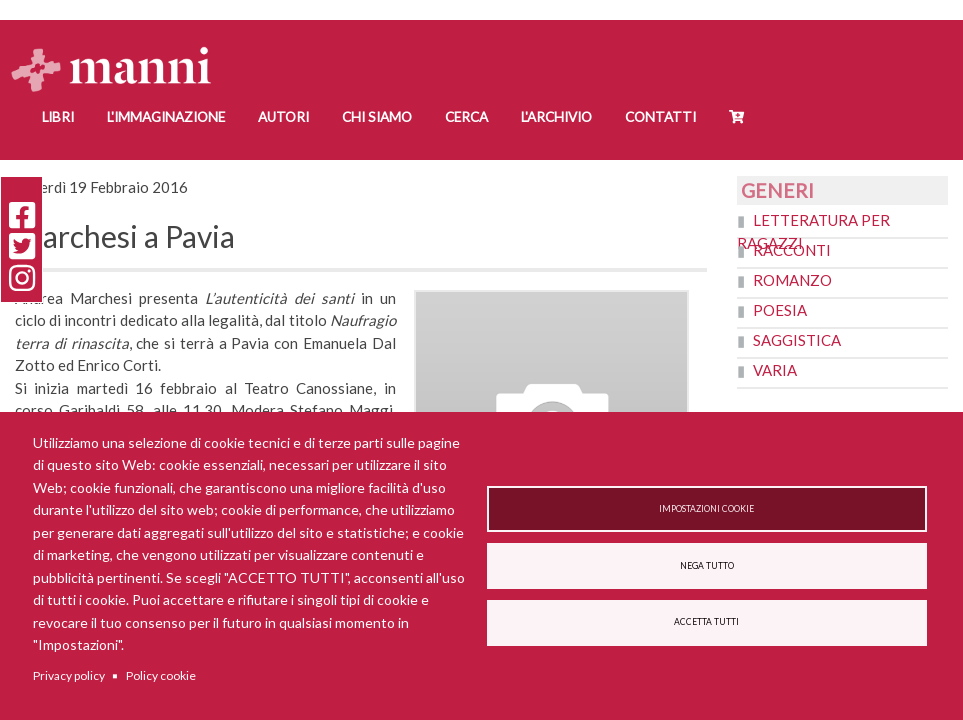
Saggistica (797, 340)
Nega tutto (707, 566)
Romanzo (792, 280)
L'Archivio (556, 117)
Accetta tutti (706, 624)
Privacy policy (69, 675)
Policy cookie (161, 675)
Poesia (780, 310)
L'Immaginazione (166, 117)
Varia (775, 370)
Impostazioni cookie (706, 507)
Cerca (466, 117)
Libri (58, 117)
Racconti (792, 250)
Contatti (660, 117)
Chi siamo (377, 117)
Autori (283, 117)
